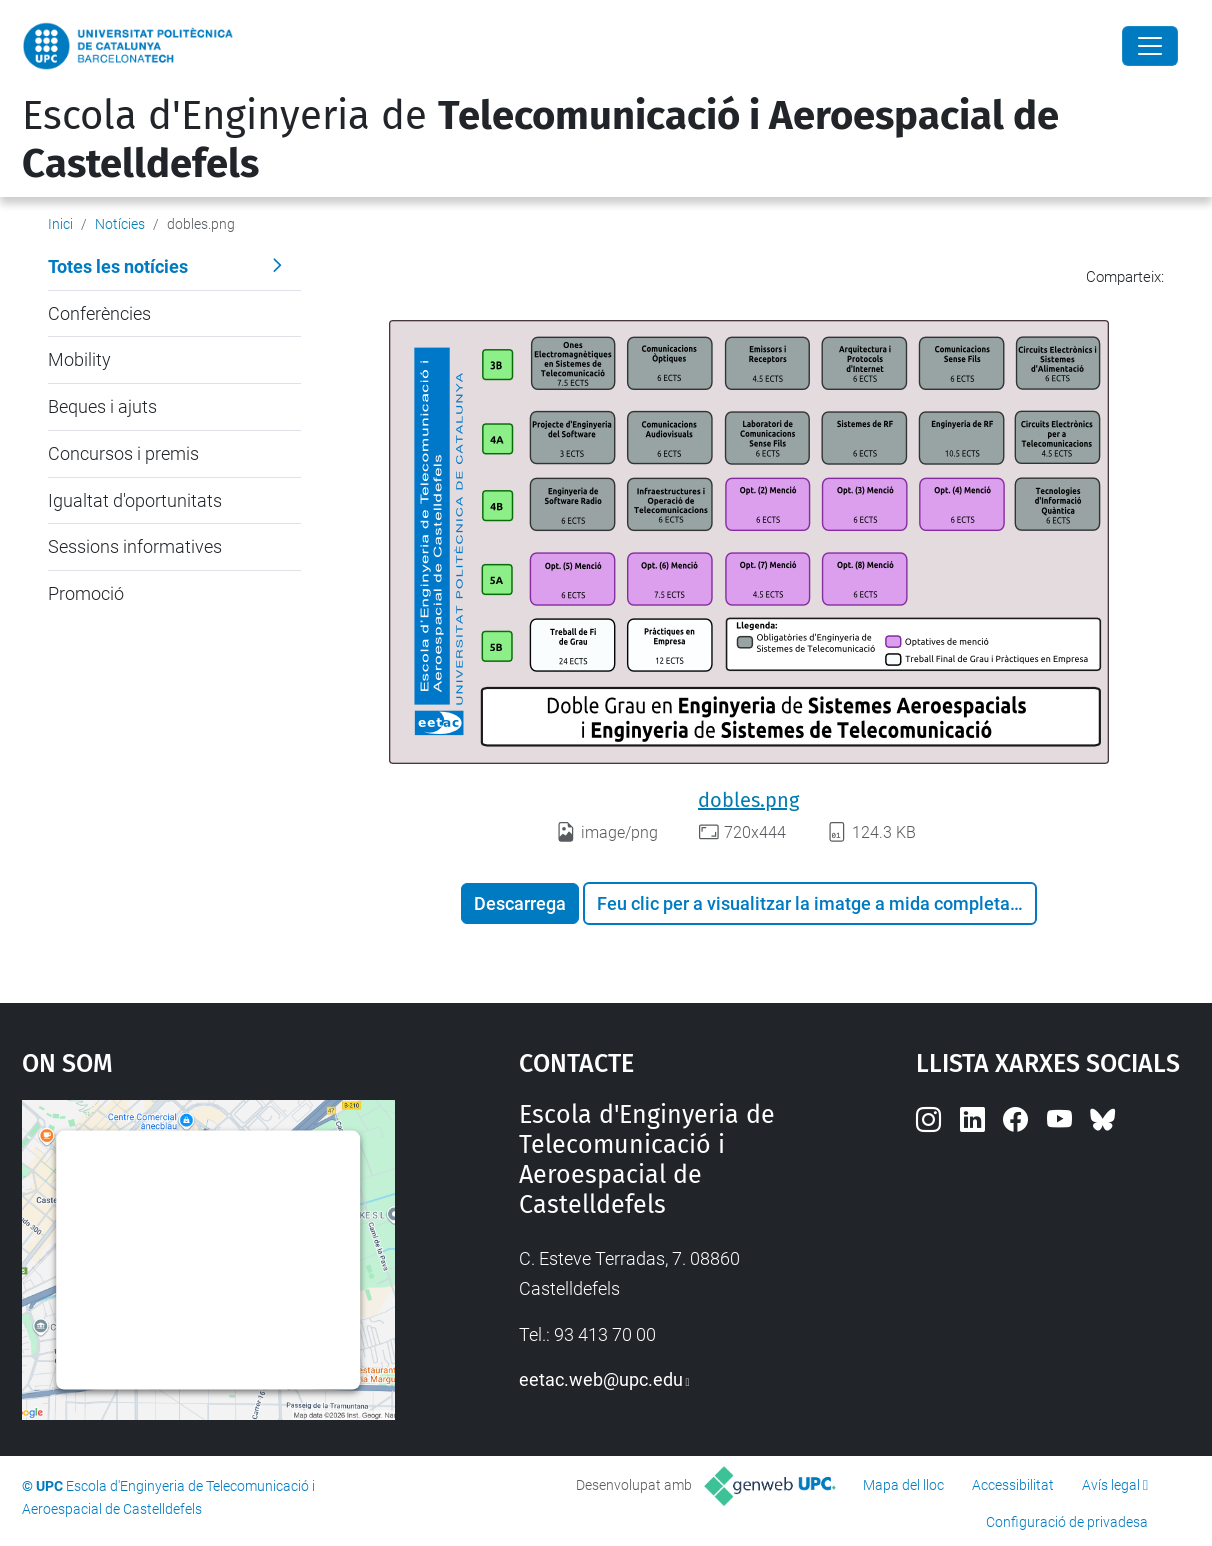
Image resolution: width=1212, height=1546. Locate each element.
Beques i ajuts (102, 406)
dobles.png (748, 800)
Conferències (99, 313)
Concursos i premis (123, 453)
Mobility (79, 359)
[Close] (1150, 46)
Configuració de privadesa (1067, 1522)
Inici (60, 224)
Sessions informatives (135, 546)
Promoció (86, 593)
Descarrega (520, 903)
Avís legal (1111, 1485)
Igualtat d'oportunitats (135, 500)
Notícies (120, 224)
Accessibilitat (1013, 1485)
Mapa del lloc (903, 1485)
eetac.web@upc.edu (601, 1379)
